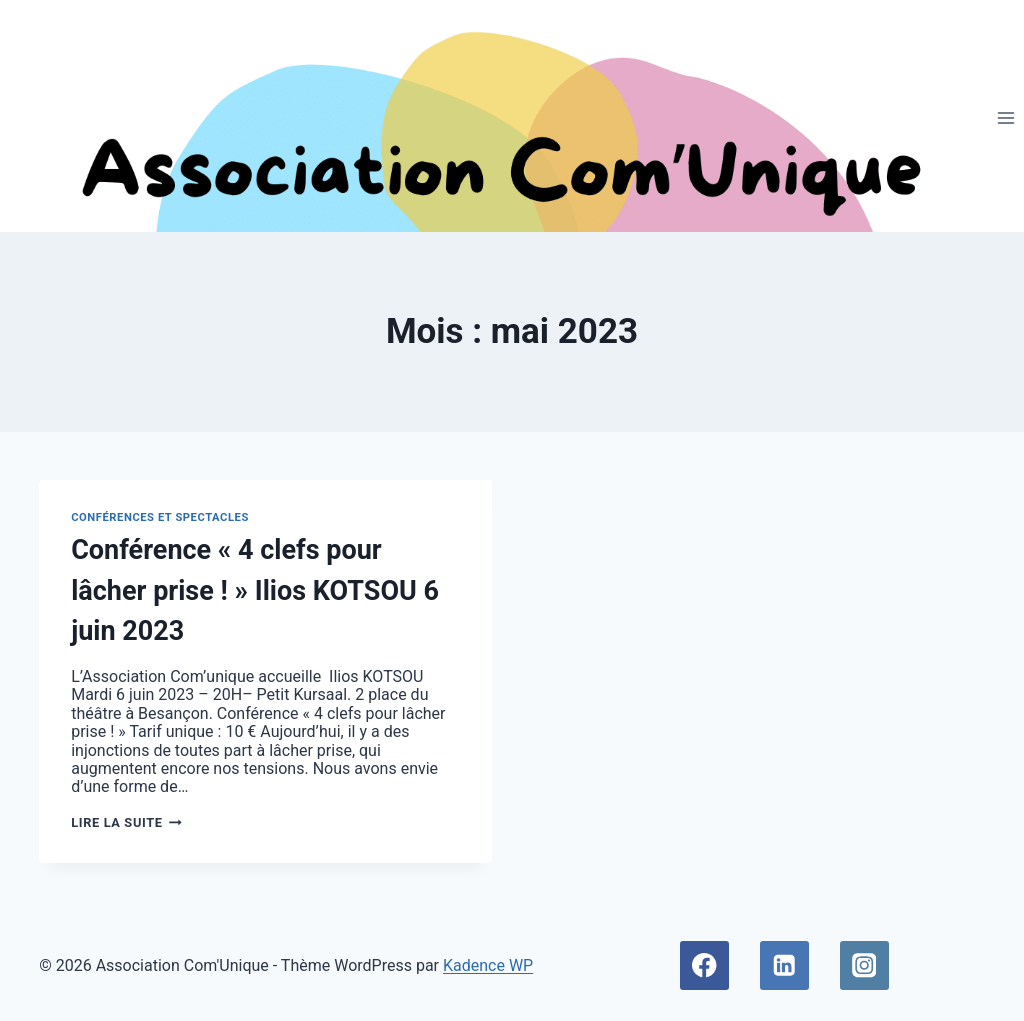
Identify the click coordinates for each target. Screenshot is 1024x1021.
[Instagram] (864, 965)
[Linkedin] (784, 965)
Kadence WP (488, 965)
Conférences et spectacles (160, 517)
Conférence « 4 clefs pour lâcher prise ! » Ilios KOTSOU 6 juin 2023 (255, 590)
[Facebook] (704, 965)
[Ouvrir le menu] (1005, 117)
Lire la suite (126, 822)
